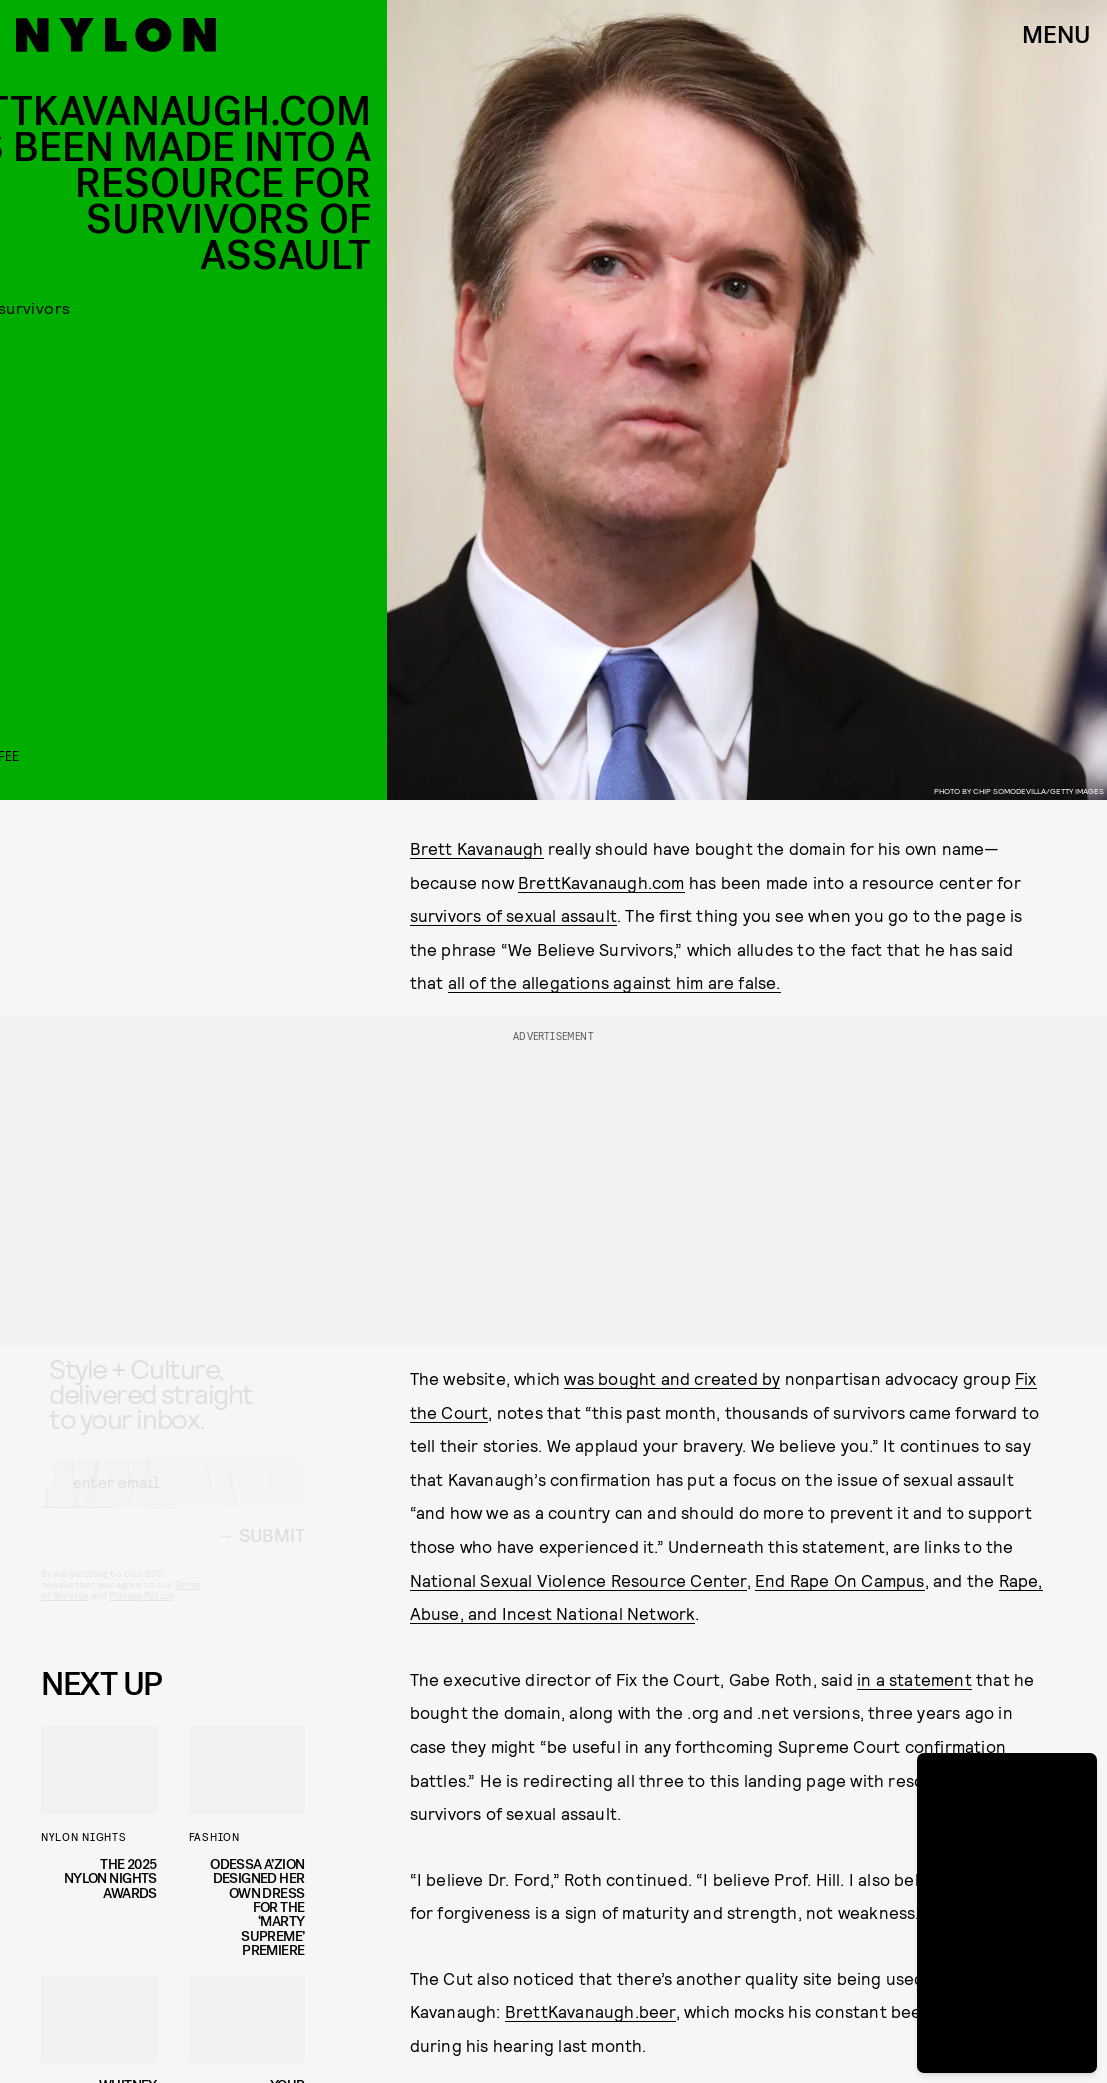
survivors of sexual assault (513, 915)
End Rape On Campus (840, 1580)
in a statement (914, 1679)
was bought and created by (672, 1378)
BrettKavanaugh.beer (590, 2011)
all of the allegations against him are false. (614, 982)
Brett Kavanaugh (477, 848)
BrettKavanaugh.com (601, 882)
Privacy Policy (140, 1613)
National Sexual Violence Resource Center (578, 1580)
